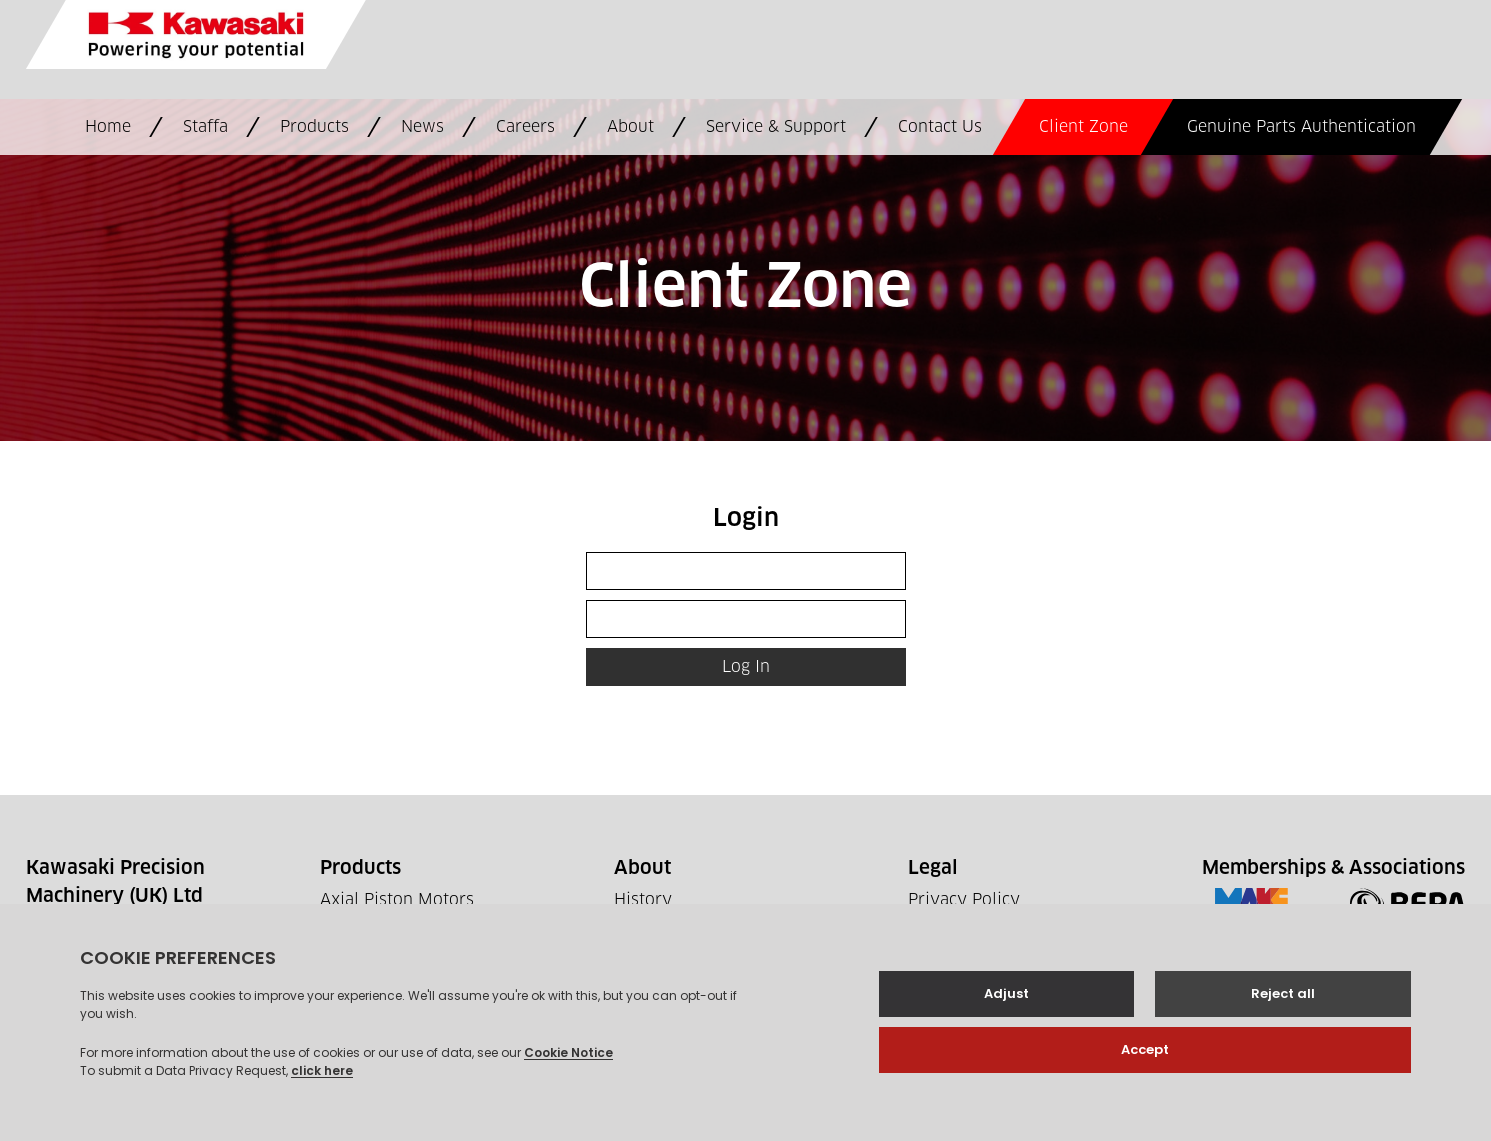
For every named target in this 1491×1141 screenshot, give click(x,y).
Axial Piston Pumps (395, 924)
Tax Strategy (956, 972)
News (422, 127)
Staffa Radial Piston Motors (426, 972)
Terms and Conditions (993, 924)
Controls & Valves (389, 948)
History (643, 900)
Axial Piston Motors (397, 900)
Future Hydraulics (390, 996)
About (630, 127)
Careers (525, 127)
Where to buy (667, 924)
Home (108, 127)
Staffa (205, 127)
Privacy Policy (964, 900)
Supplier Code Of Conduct (1008, 948)
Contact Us (940, 127)
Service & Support (776, 127)
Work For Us (663, 948)
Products (314, 127)
